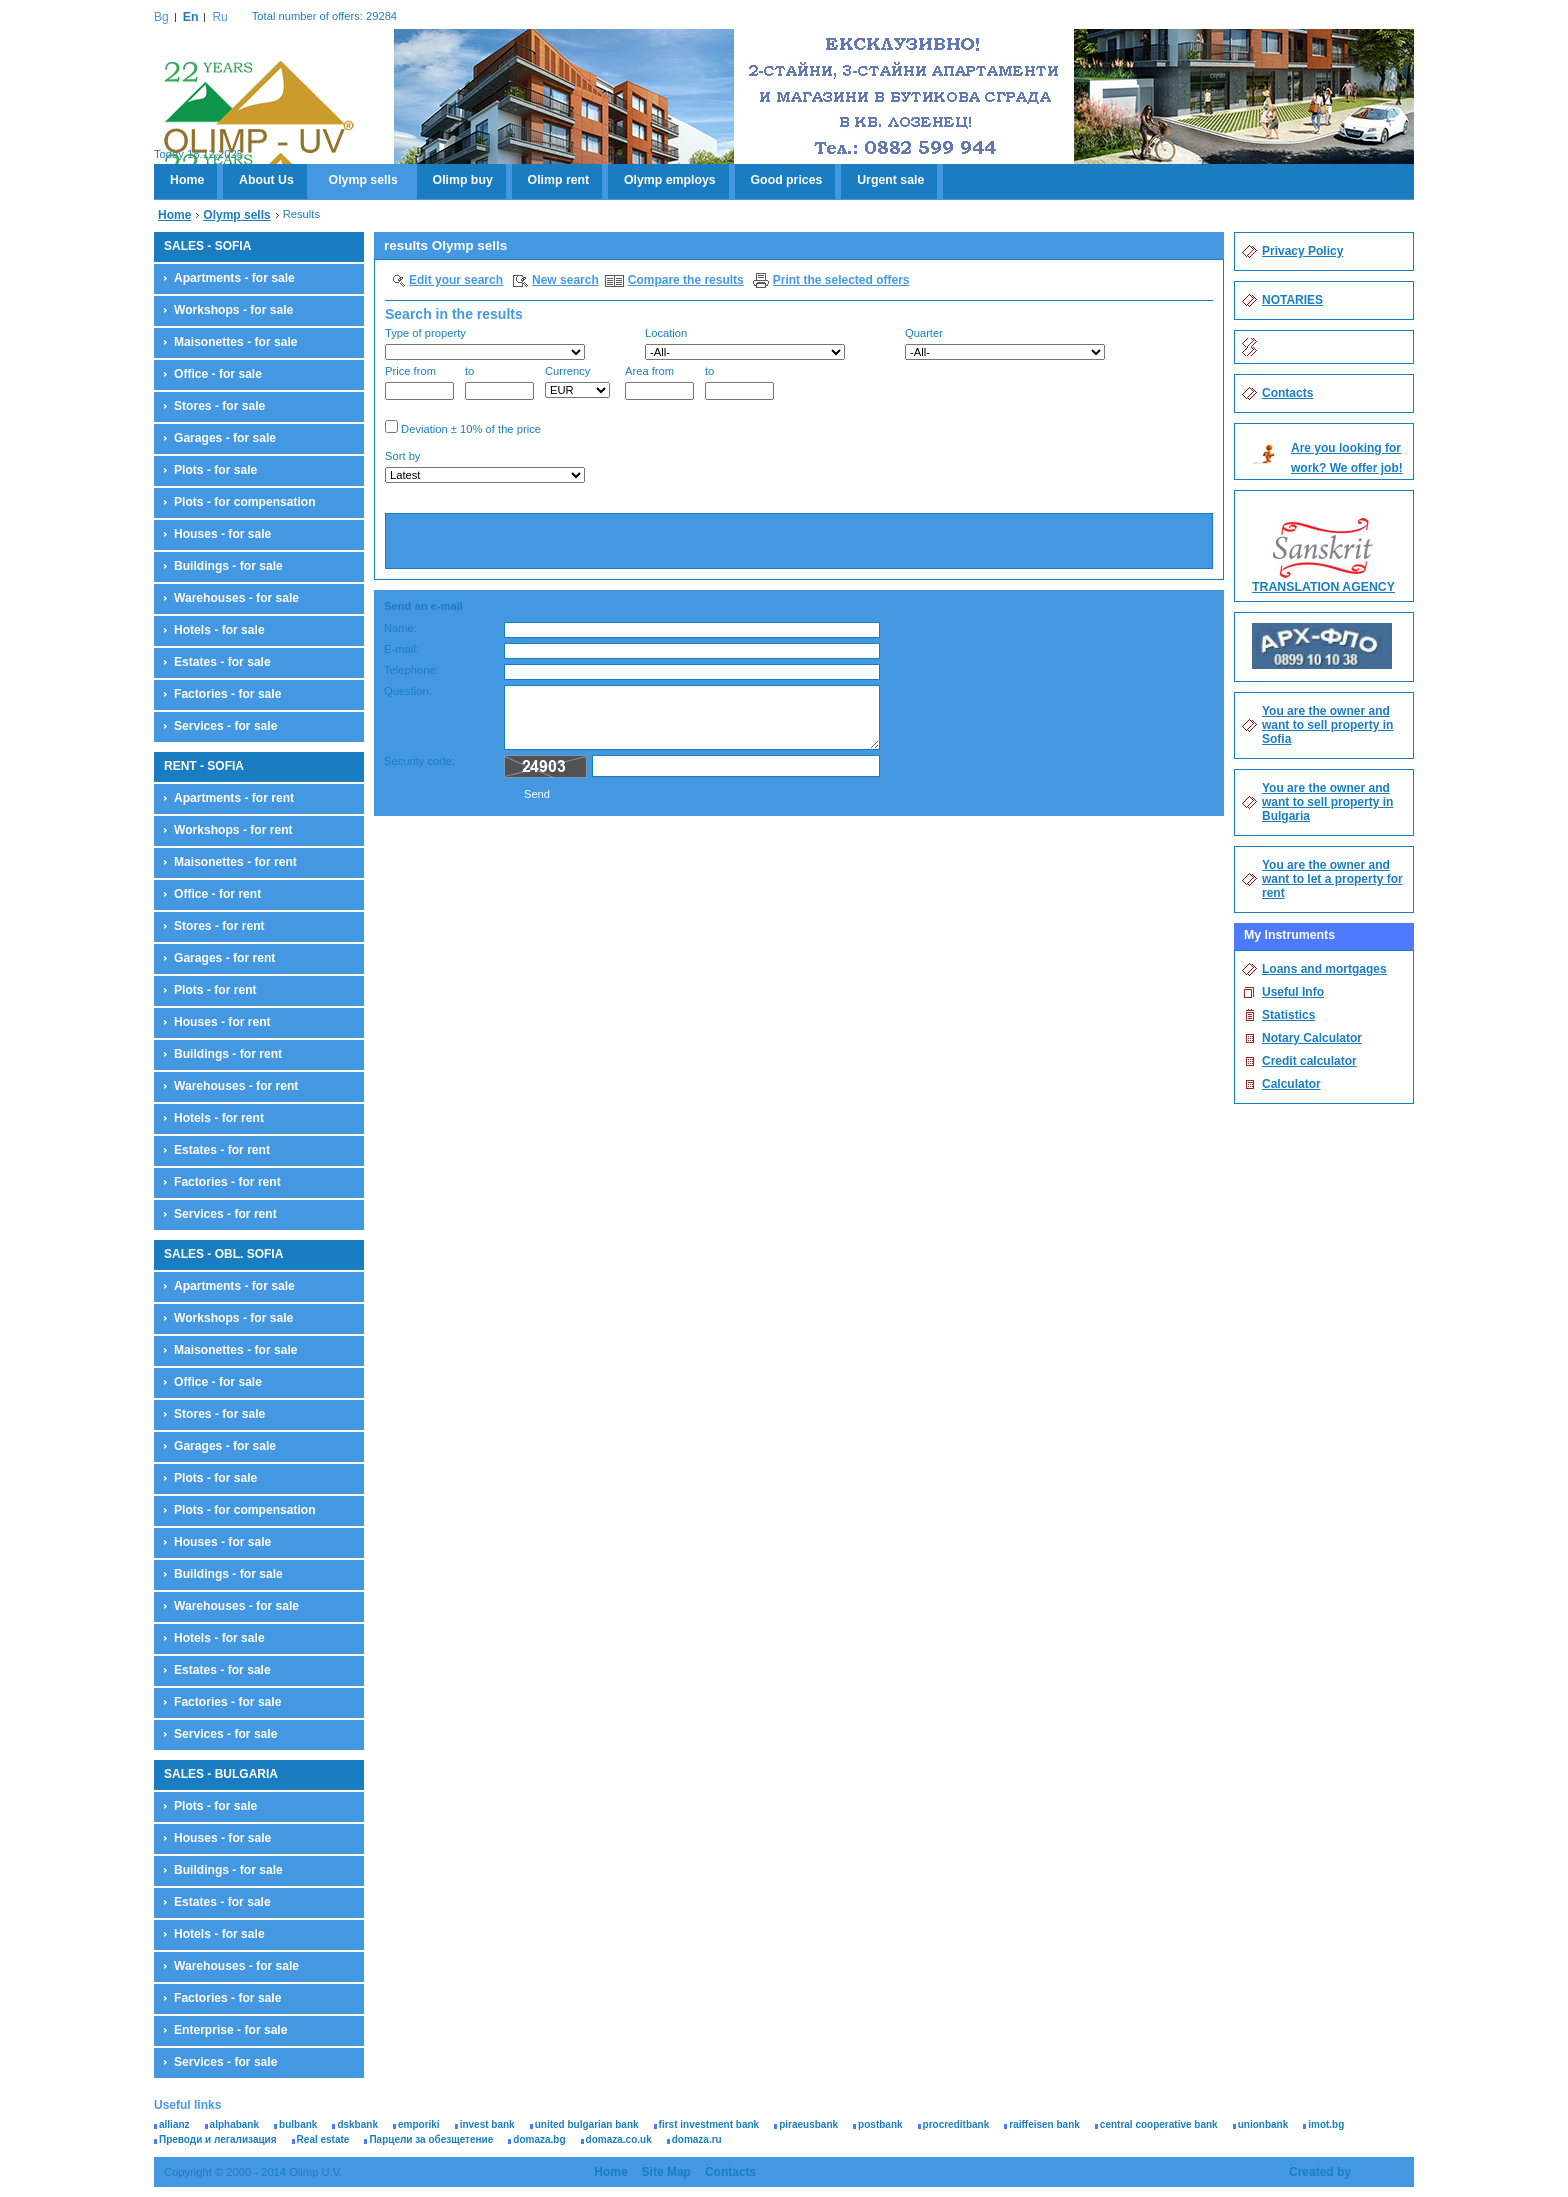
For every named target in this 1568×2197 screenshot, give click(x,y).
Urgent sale (890, 180)
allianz (174, 2124)
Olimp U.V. (258, 116)
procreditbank (956, 2124)
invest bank (487, 2124)
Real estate (323, 2139)
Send (537, 794)
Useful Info (1293, 992)
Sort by (485, 466)
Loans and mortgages (1324, 969)
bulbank (298, 2124)
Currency (577, 381)
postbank (880, 2124)
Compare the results (686, 280)
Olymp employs (670, 180)
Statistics (1288, 1015)
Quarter (1005, 343)
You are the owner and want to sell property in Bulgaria (1327, 802)
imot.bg (1326, 2124)
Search (1179, 469)
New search (565, 280)
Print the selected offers (841, 280)
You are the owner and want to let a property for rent (1332, 879)
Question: (408, 691)
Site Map (666, 2172)
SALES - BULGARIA (221, 1774)
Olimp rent (559, 180)
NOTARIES (1292, 300)
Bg (161, 17)
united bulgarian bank (587, 2124)
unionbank (1263, 2124)
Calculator (1291, 1084)
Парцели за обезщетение (431, 2139)
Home (187, 180)
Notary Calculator (1312, 1038)
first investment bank (709, 2124)
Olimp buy (463, 180)
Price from (419, 382)
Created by (1320, 2172)
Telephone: (411, 670)
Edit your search (456, 280)
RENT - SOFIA (204, 766)
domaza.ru (697, 2139)
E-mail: (401, 649)
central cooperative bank (1159, 2124)
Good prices (787, 180)
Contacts (1287, 393)
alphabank (234, 2124)
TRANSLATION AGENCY (1323, 587)
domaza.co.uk (619, 2139)
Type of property (485, 343)
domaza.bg (539, 2139)
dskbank (357, 2124)
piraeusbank (808, 2124)
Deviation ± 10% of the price (463, 427)
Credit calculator (1309, 1061)
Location (745, 343)
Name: (400, 628)
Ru (219, 17)
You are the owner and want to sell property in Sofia (1327, 725)
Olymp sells (363, 180)
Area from (659, 382)
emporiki (419, 2124)
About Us (266, 180)
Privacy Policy (1302, 251)
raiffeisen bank (1044, 2124)
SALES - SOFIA (207, 246)
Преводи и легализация (218, 2139)
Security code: (419, 761)
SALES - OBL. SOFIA (223, 1254)
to (499, 382)
